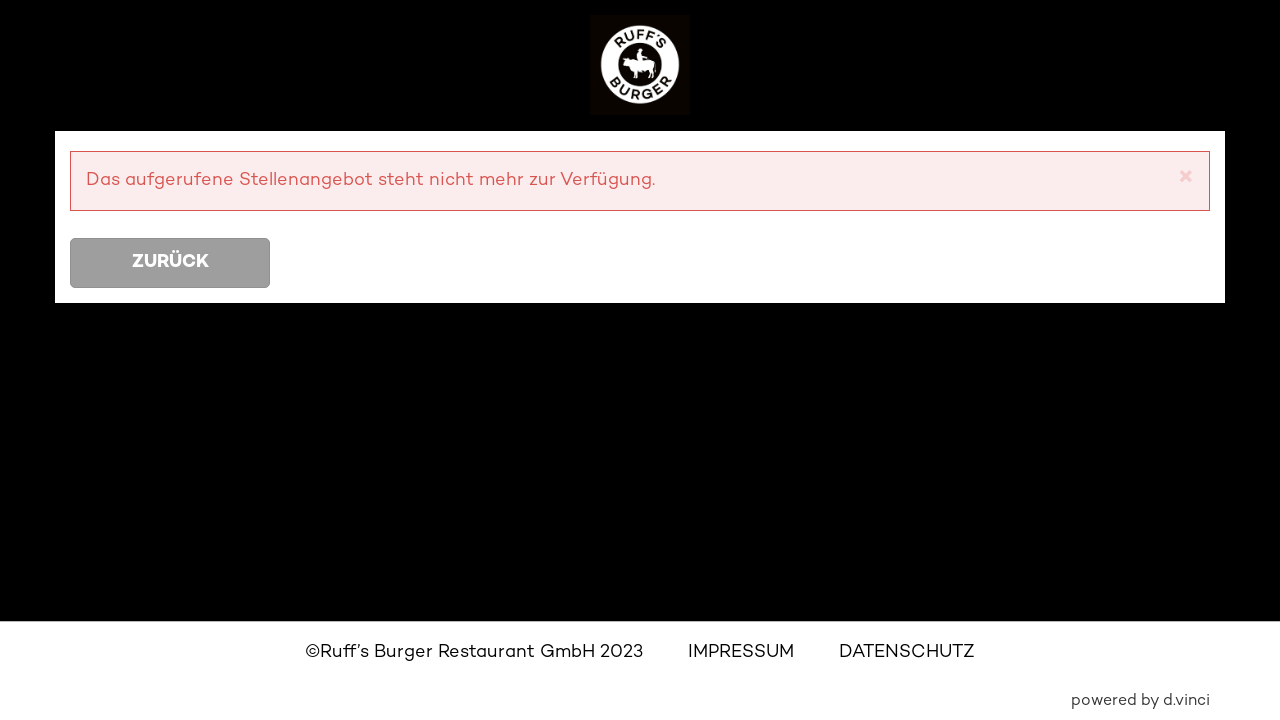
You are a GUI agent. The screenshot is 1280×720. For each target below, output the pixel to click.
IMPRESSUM (741, 652)
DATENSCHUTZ (907, 652)
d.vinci (1186, 701)
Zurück (170, 262)
